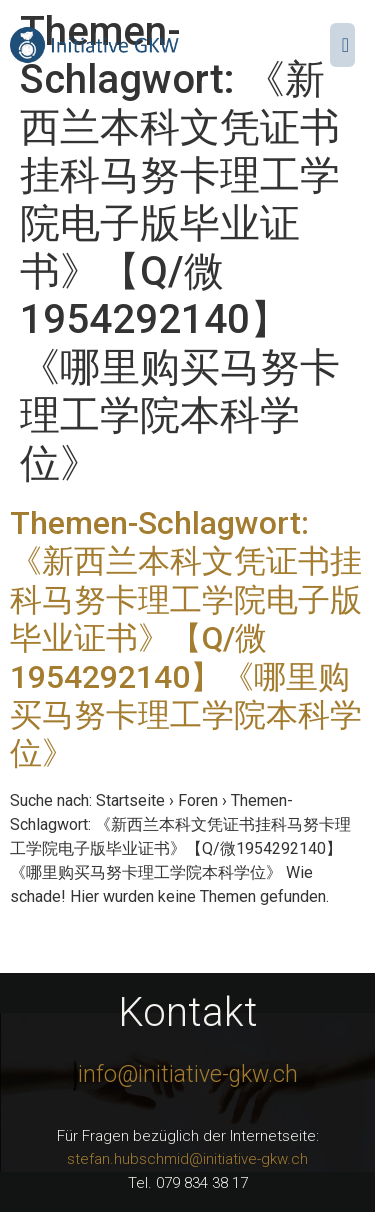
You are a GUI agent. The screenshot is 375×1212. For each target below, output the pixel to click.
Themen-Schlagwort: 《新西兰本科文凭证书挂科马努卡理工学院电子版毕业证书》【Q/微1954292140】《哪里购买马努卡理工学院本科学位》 (186, 638)
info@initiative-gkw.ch (188, 1074)
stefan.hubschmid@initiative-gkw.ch (187, 1159)
